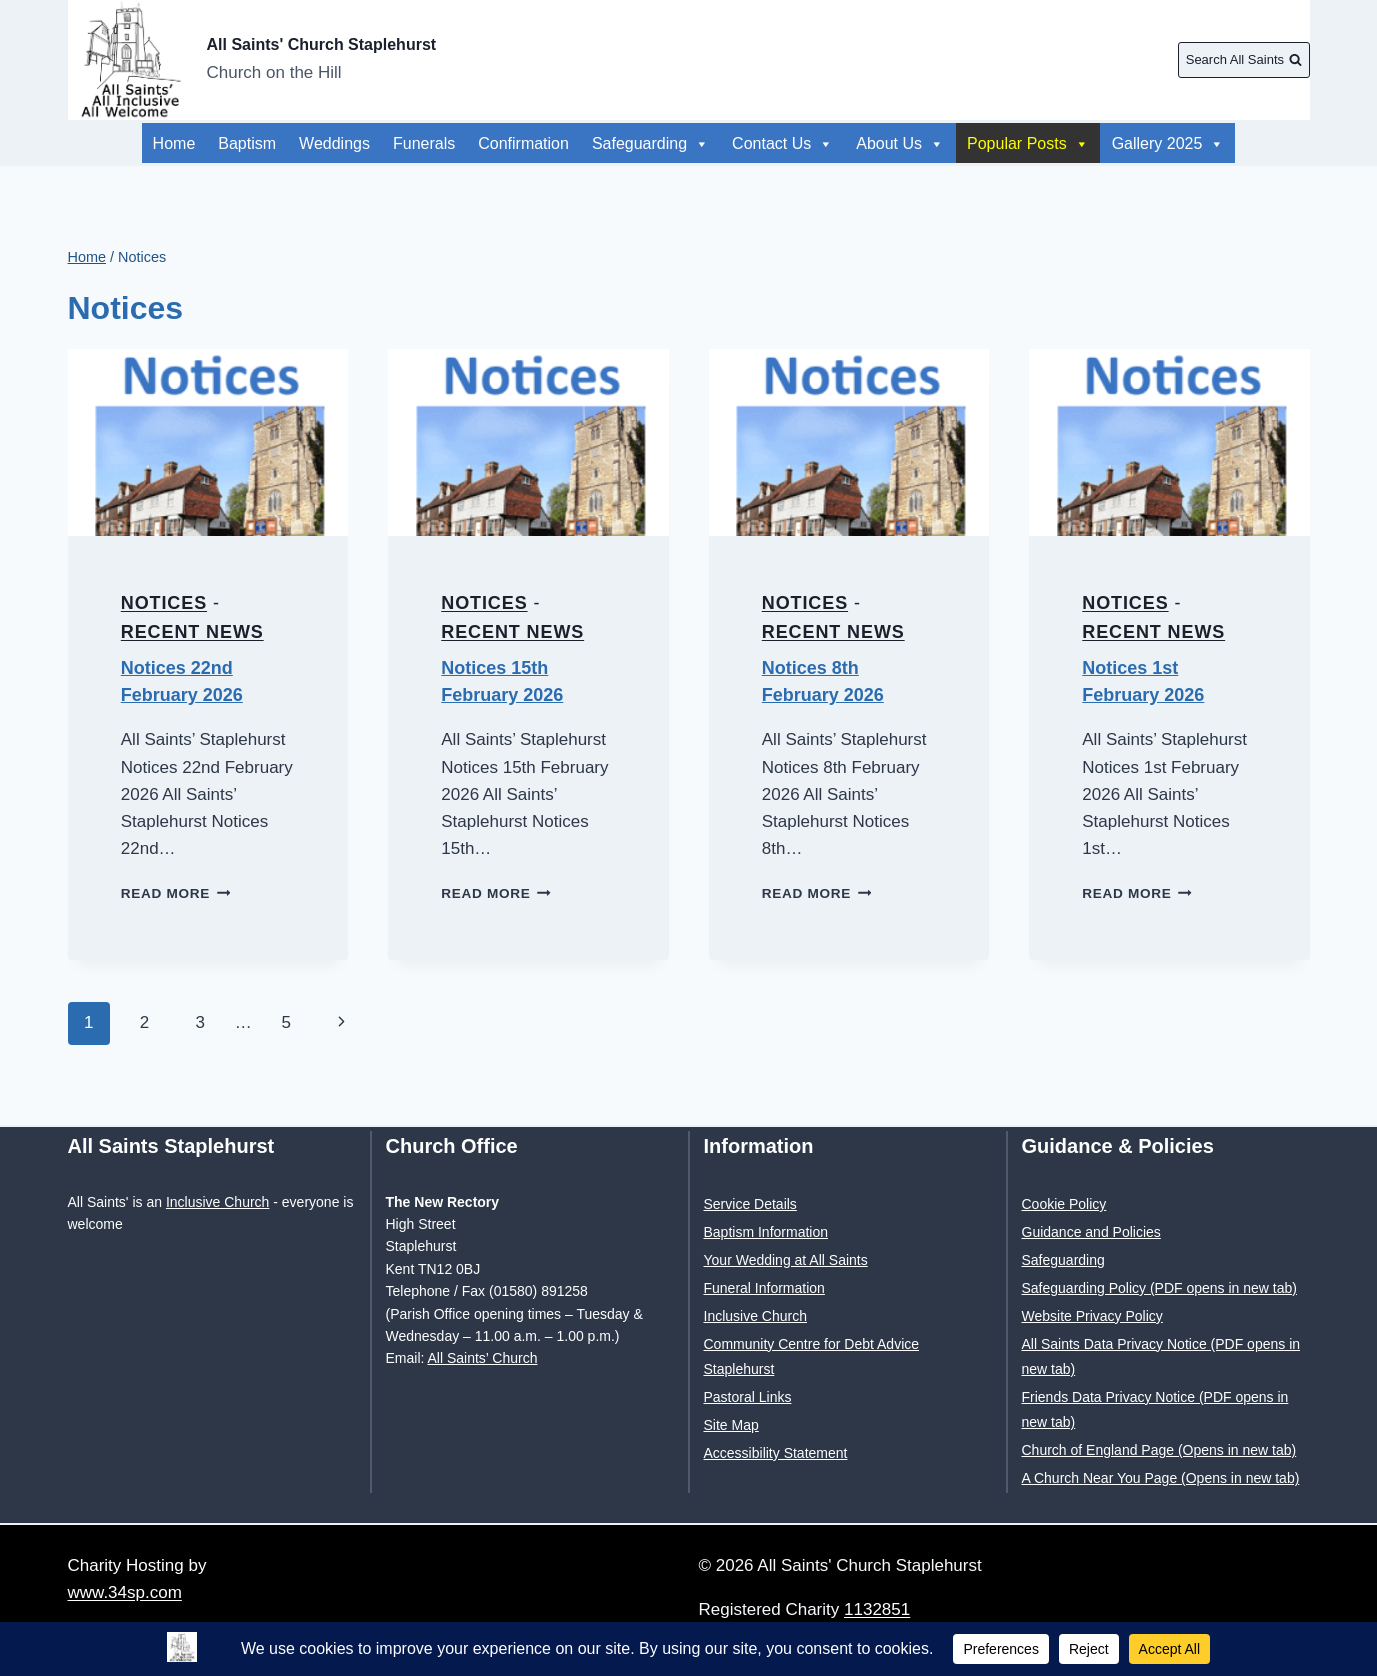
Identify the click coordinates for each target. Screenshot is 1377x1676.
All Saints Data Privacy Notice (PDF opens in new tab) (1161, 1356)
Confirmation (523, 143)
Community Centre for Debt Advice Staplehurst (812, 1356)
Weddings (334, 143)
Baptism (247, 143)
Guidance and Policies (1091, 1232)
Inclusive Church (218, 1202)
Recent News (192, 632)
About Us (1181, 143)
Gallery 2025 (912, 143)
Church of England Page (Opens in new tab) (1159, 1450)
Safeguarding (650, 143)
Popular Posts (1053, 143)
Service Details (750, 1204)
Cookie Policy (1064, 1204)
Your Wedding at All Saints (786, 1260)
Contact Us (782, 143)
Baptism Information (766, 1232)
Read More (176, 893)
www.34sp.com (125, 1592)
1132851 (877, 1609)
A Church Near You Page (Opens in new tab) (1161, 1478)
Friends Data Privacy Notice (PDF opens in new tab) (1155, 1409)
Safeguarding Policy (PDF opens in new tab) (1159, 1288)
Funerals (424, 143)
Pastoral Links (748, 1397)
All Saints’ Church (483, 1358)
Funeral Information (764, 1288)
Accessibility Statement (776, 1453)
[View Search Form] (1243, 60)
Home (174, 143)
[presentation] (208, 442)
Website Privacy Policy (1092, 1316)
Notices (164, 603)
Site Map (731, 1425)
